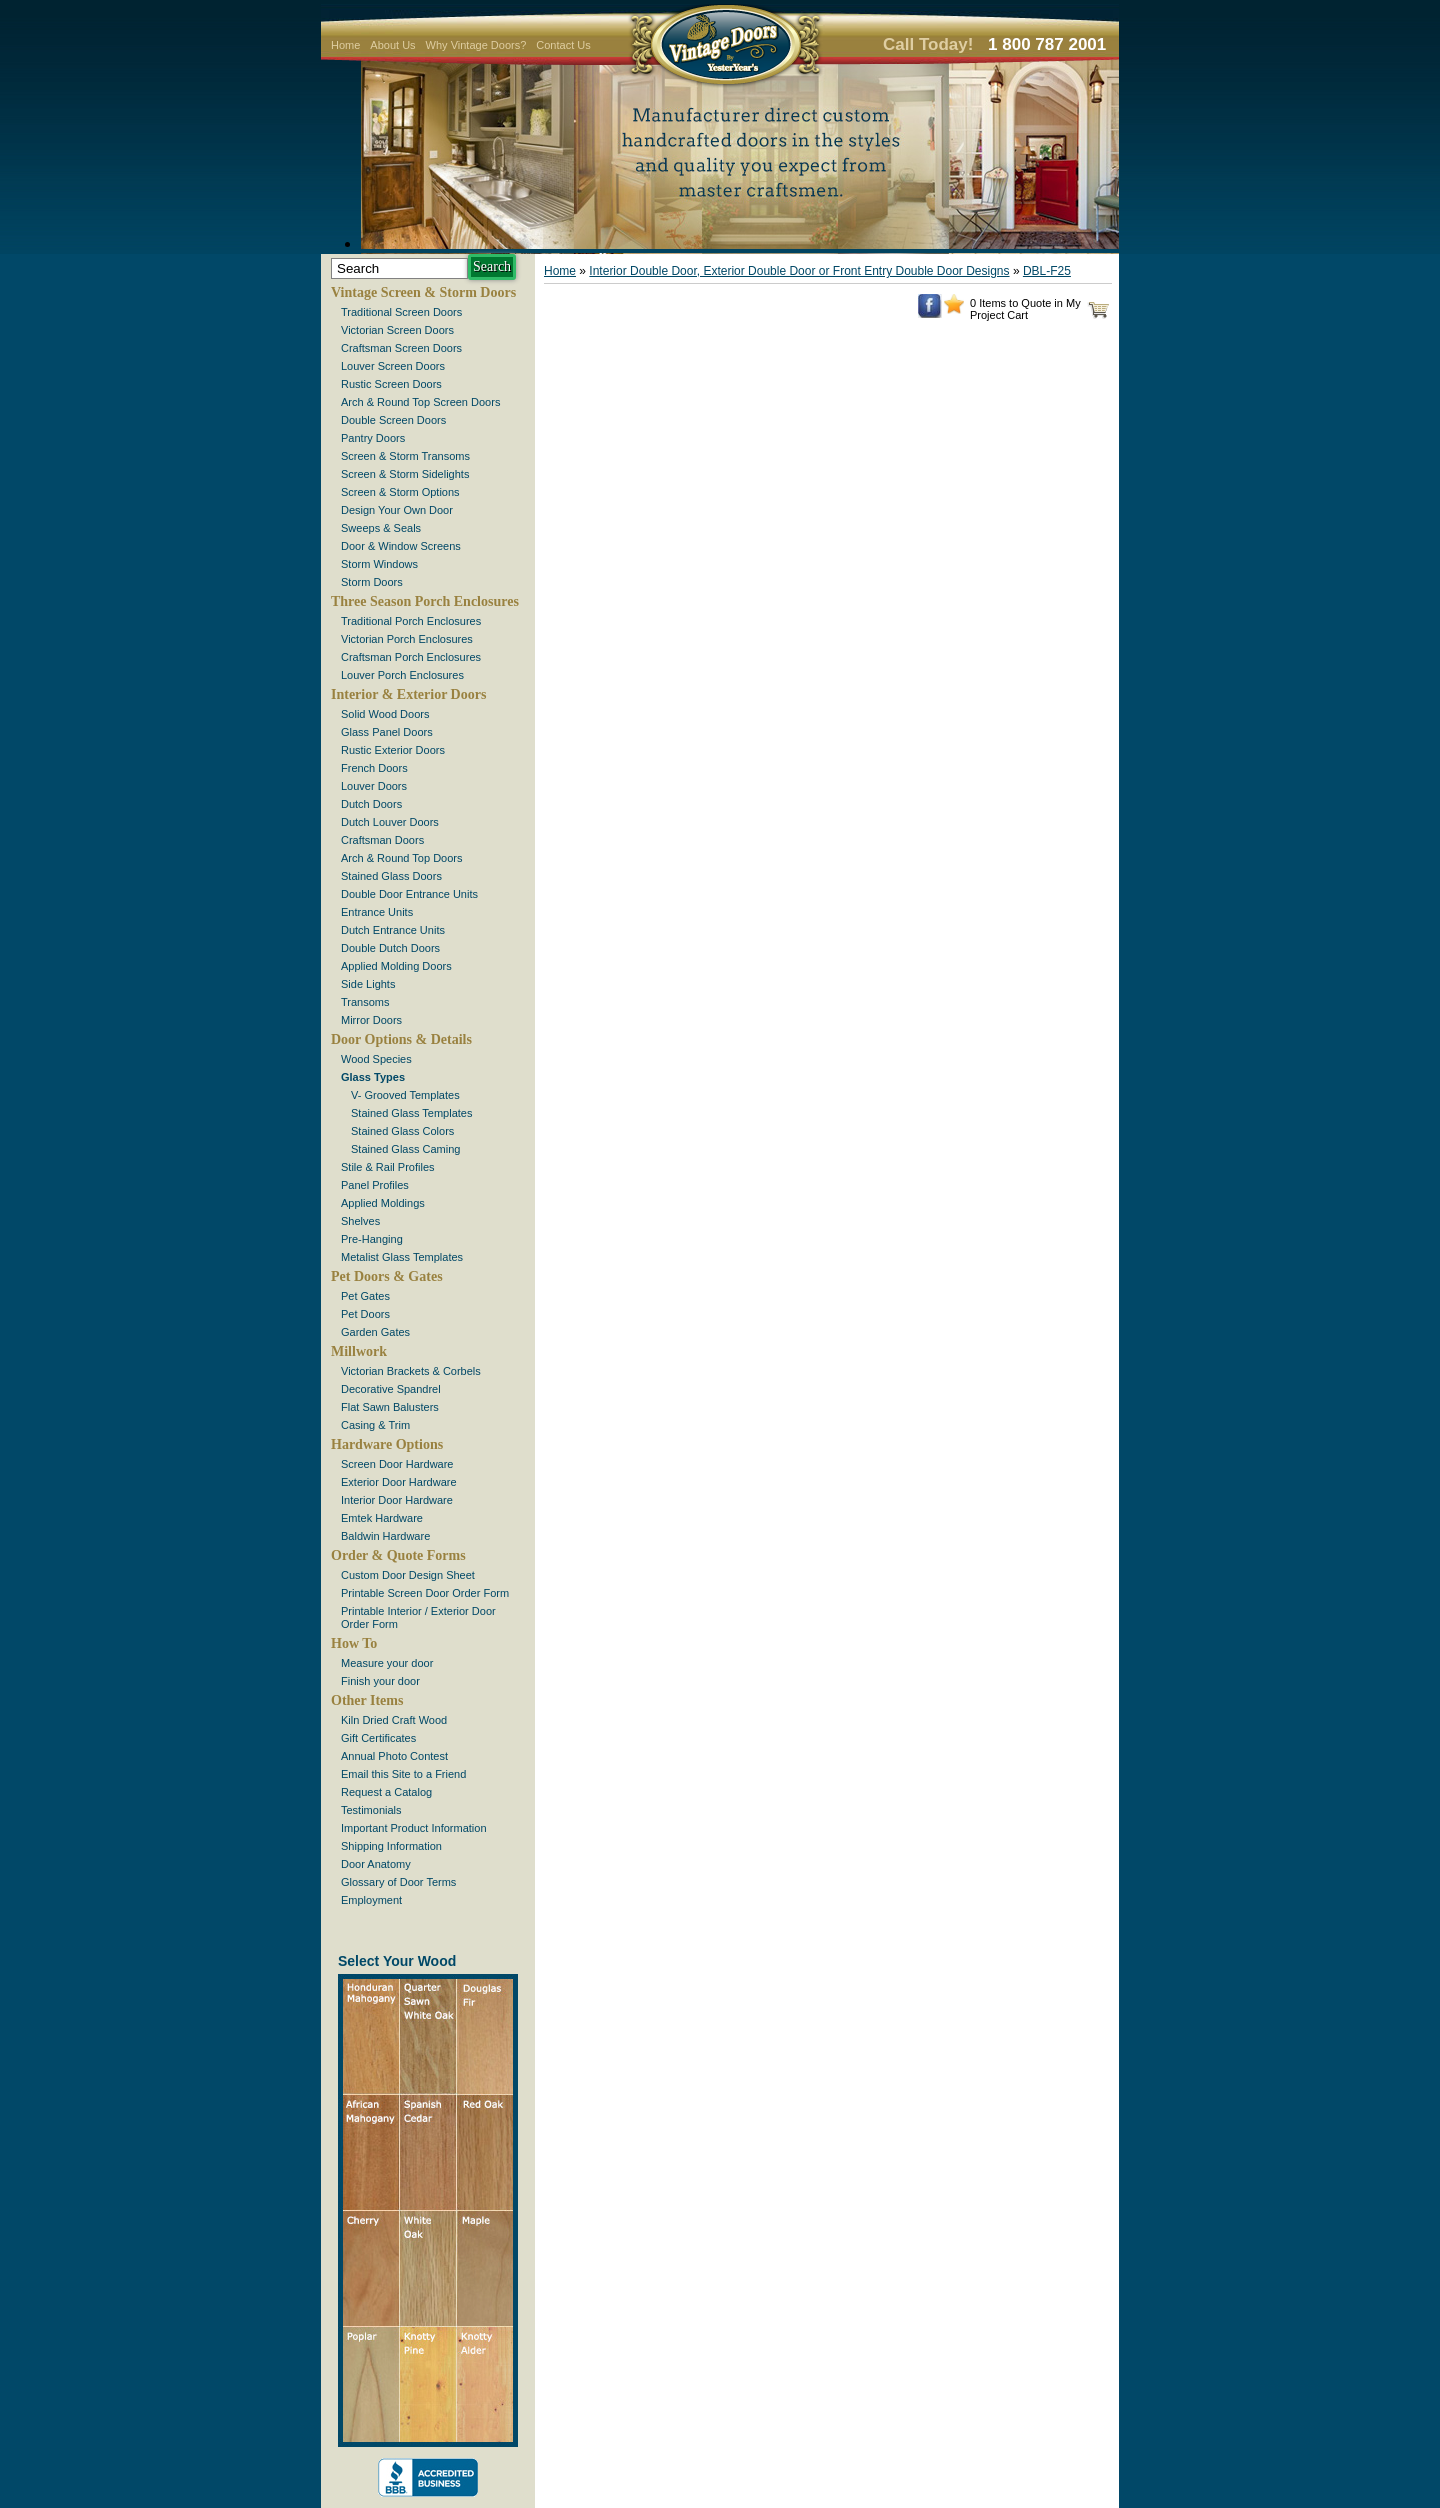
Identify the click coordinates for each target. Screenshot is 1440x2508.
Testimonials (371, 1810)
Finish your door (380, 1681)
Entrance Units (377, 912)
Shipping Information (391, 1846)
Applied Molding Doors (396, 966)
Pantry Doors (373, 438)
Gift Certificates (378, 1738)
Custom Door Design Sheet (408, 1575)
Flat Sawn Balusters (390, 1407)
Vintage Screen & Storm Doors (423, 292)
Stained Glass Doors (391, 876)
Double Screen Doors (393, 420)
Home (345, 45)
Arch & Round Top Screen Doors (420, 402)
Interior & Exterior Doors (408, 694)
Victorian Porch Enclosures (407, 639)
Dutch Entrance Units (393, 930)
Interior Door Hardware (397, 1500)
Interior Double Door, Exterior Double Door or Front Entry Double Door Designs (799, 271)
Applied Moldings (383, 1203)
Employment (371, 1900)
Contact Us (563, 45)
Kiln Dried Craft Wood (394, 1720)
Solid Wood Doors (385, 714)
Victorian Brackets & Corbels (411, 1371)
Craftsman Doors (382, 840)
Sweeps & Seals (381, 528)
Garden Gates (375, 1332)
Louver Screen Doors (393, 366)
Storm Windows (379, 564)
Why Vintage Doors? (476, 45)
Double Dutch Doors (390, 948)
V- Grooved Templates (405, 1095)
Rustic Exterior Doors (393, 750)
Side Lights (368, 984)
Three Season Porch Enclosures (425, 601)
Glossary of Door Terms (398, 1882)
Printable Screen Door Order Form (425, 1593)
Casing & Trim (375, 1425)
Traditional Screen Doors (401, 312)
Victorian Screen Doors (397, 330)
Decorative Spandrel (391, 1389)
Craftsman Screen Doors (401, 348)
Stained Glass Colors (402, 1131)
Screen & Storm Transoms (405, 456)
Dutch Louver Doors (390, 822)
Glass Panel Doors (387, 732)
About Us (392, 45)
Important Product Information (414, 1828)
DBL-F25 (1047, 271)
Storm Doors (372, 582)
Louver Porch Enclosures (402, 675)
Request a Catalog (386, 1792)
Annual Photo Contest (394, 1756)
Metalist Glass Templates (402, 1257)
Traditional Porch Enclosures (411, 621)
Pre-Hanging (372, 1239)
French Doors (374, 768)
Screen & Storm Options (400, 492)
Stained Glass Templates (411, 1113)
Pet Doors (365, 1314)
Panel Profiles (375, 1185)
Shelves (360, 1221)
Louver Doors (374, 786)
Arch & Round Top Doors (401, 858)
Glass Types (373, 1077)
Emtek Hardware (382, 1518)
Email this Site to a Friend (403, 1774)
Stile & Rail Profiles (388, 1167)
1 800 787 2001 (1047, 44)
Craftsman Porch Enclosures (411, 657)
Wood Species (376, 1059)
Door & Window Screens (401, 546)
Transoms (365, 1002)
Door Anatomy (376, 1864)
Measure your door (387, 1663)
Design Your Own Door (397, 510)
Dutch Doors (371, 804)
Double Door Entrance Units (409, 894)
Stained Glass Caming (405, 1149)
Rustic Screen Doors (391, 384)
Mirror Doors (371, 1020)
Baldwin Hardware (385, 1536)
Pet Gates (365, 1296)
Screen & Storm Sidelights (405, 474)
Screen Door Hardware (397, 1464)
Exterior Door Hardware (399, 1482)
